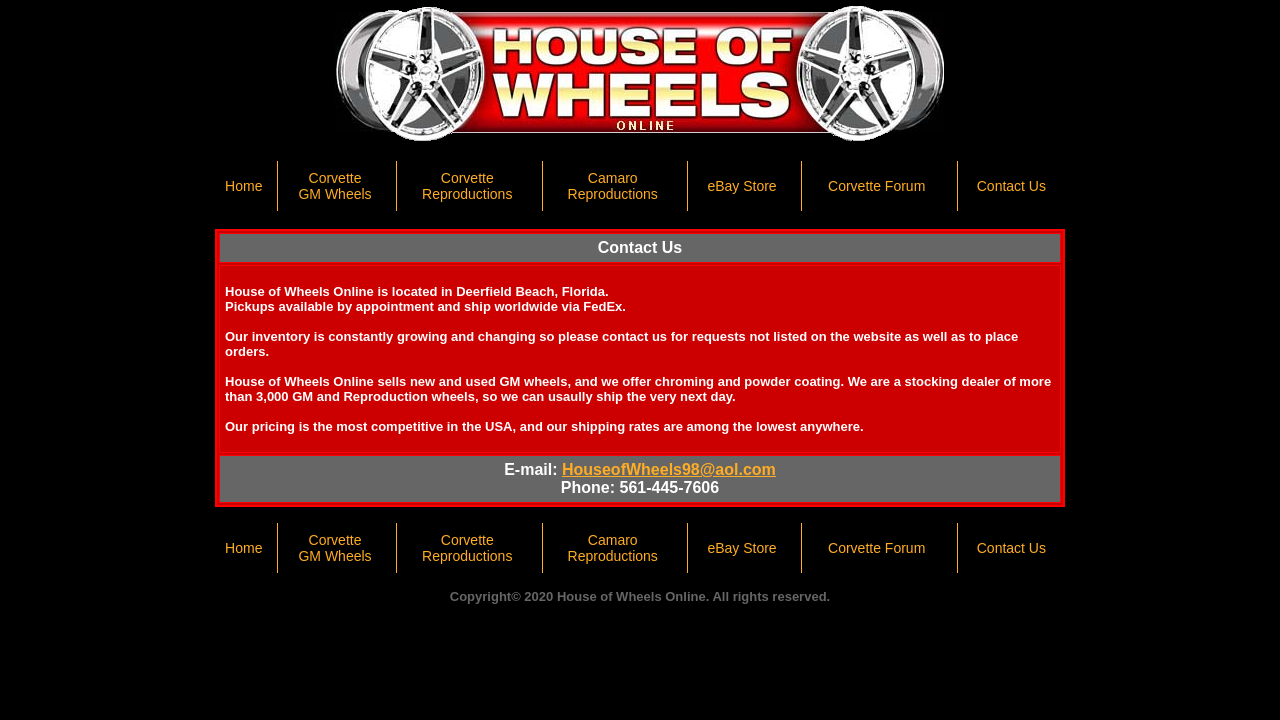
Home (243, 186)
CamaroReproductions (613, 186)
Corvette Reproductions (467, 186)
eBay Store (741, 186)
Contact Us (1011, 186)
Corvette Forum (876, 186)
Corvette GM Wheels (334, 186)
